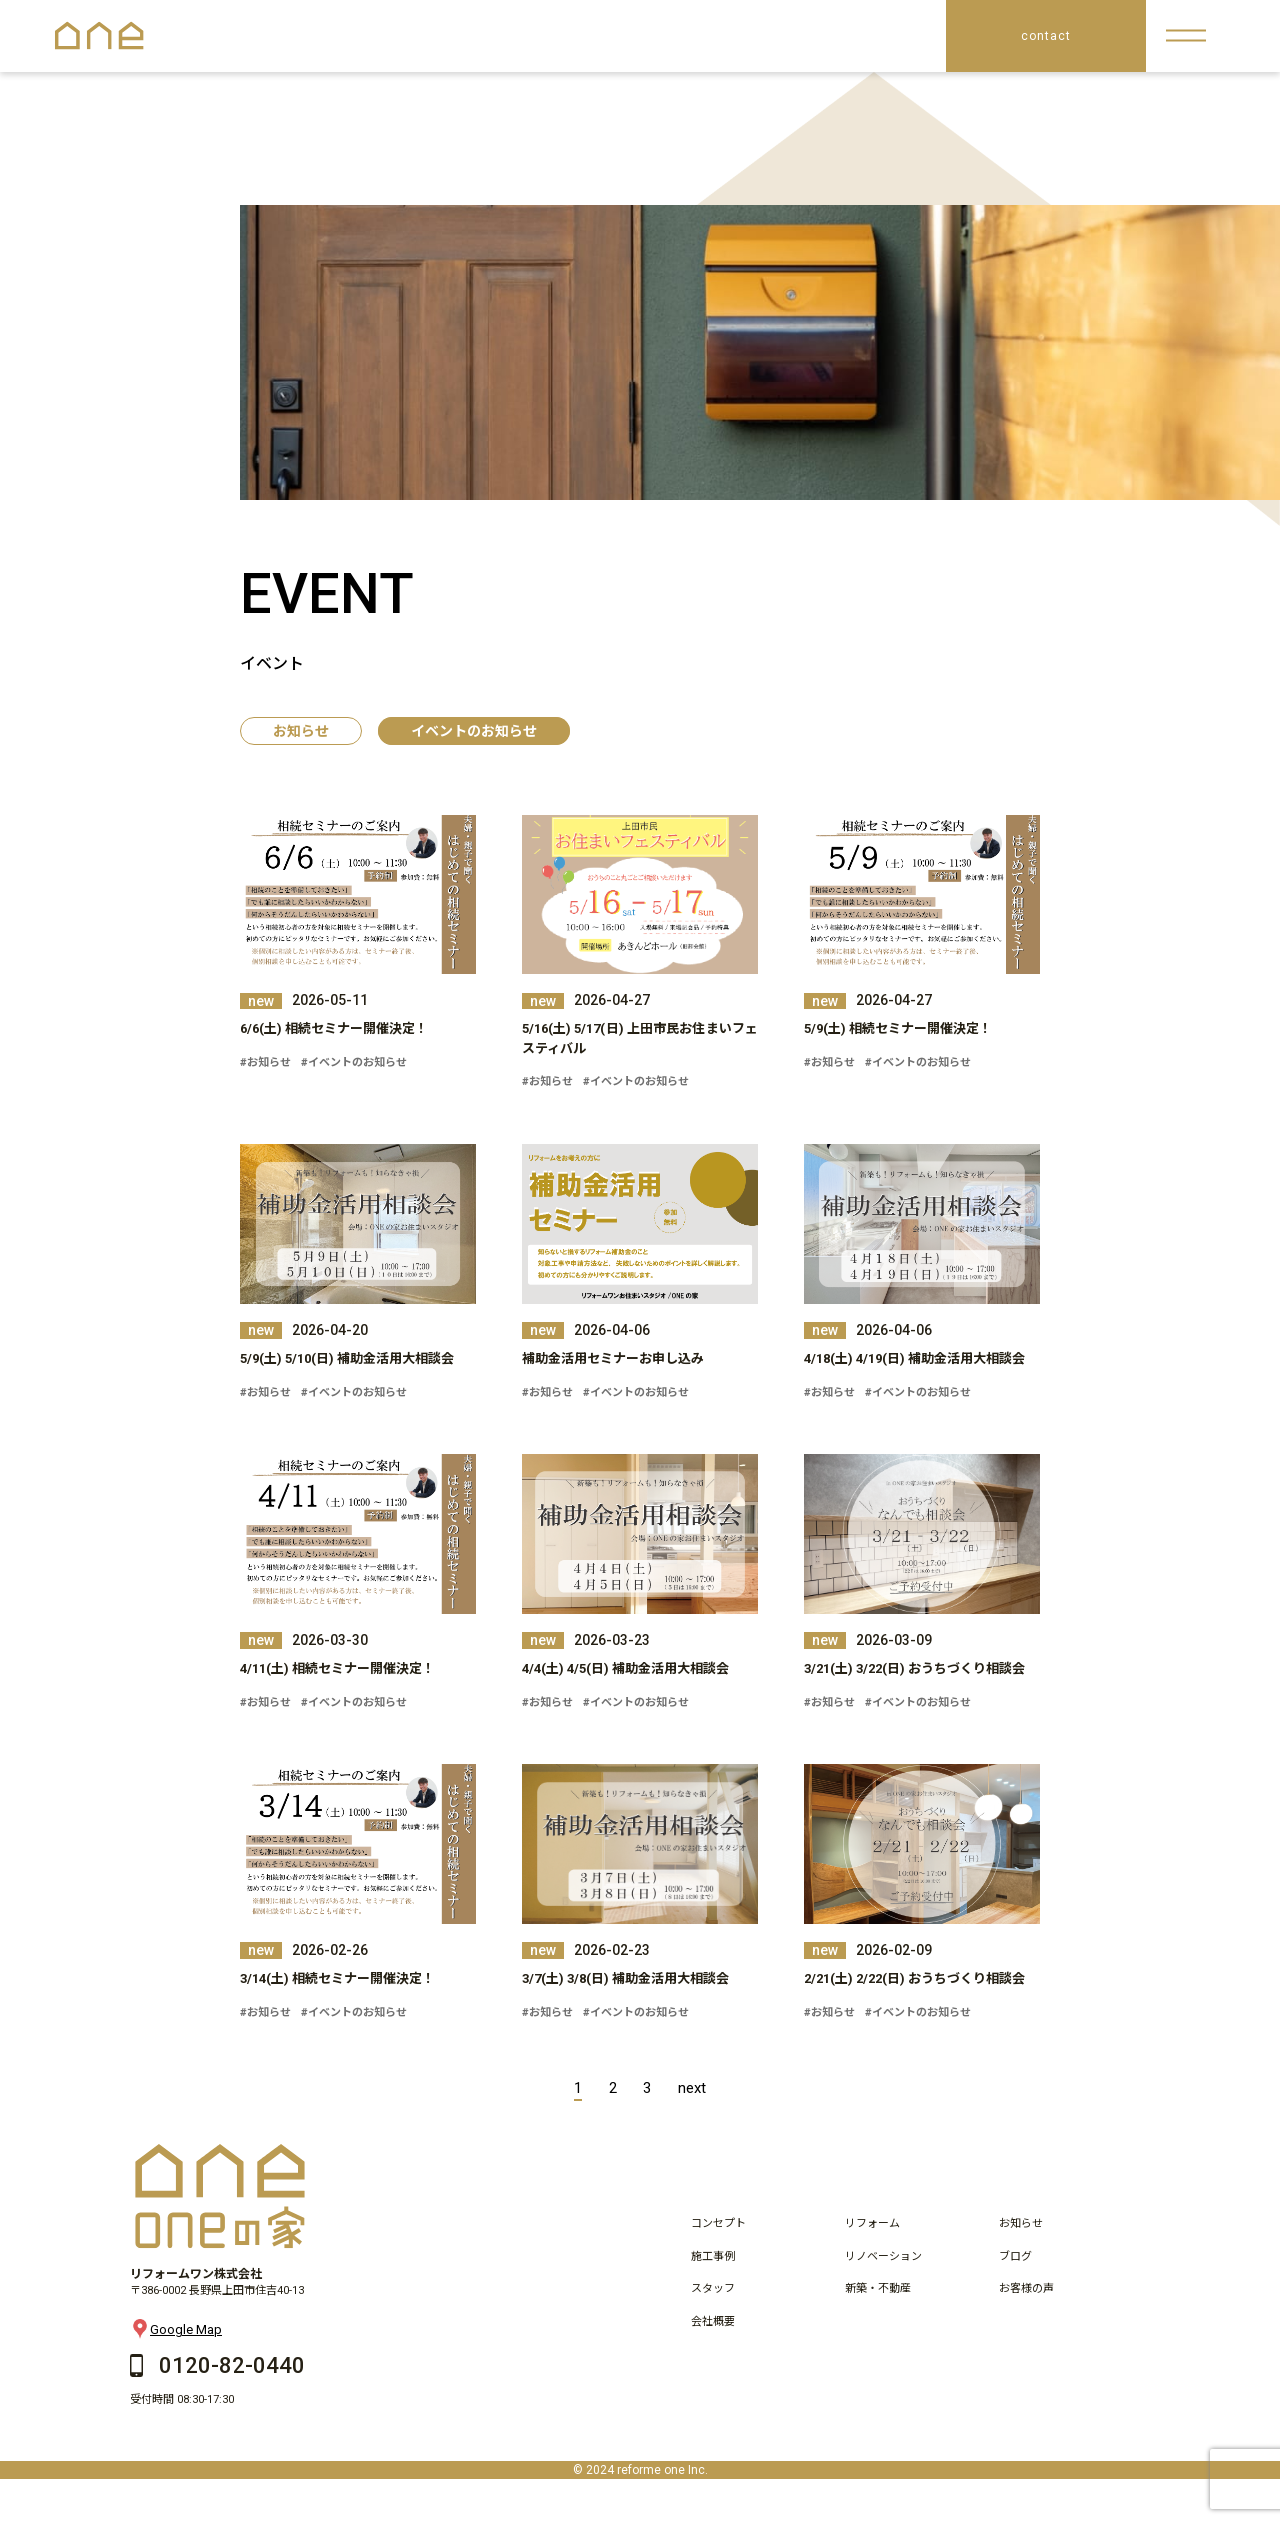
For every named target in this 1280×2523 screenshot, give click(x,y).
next (692, 2088)
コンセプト (718, 2223)
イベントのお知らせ (474, 731)
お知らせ (301, 731)
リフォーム (872, 2223)
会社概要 (713, 2321)
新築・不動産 (878, 2288)
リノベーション (883, 2256)
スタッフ (713, 2288)
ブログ (1015, 2256)
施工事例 (713, 2256)
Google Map (176, 2329)
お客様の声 (1026, 2288)
